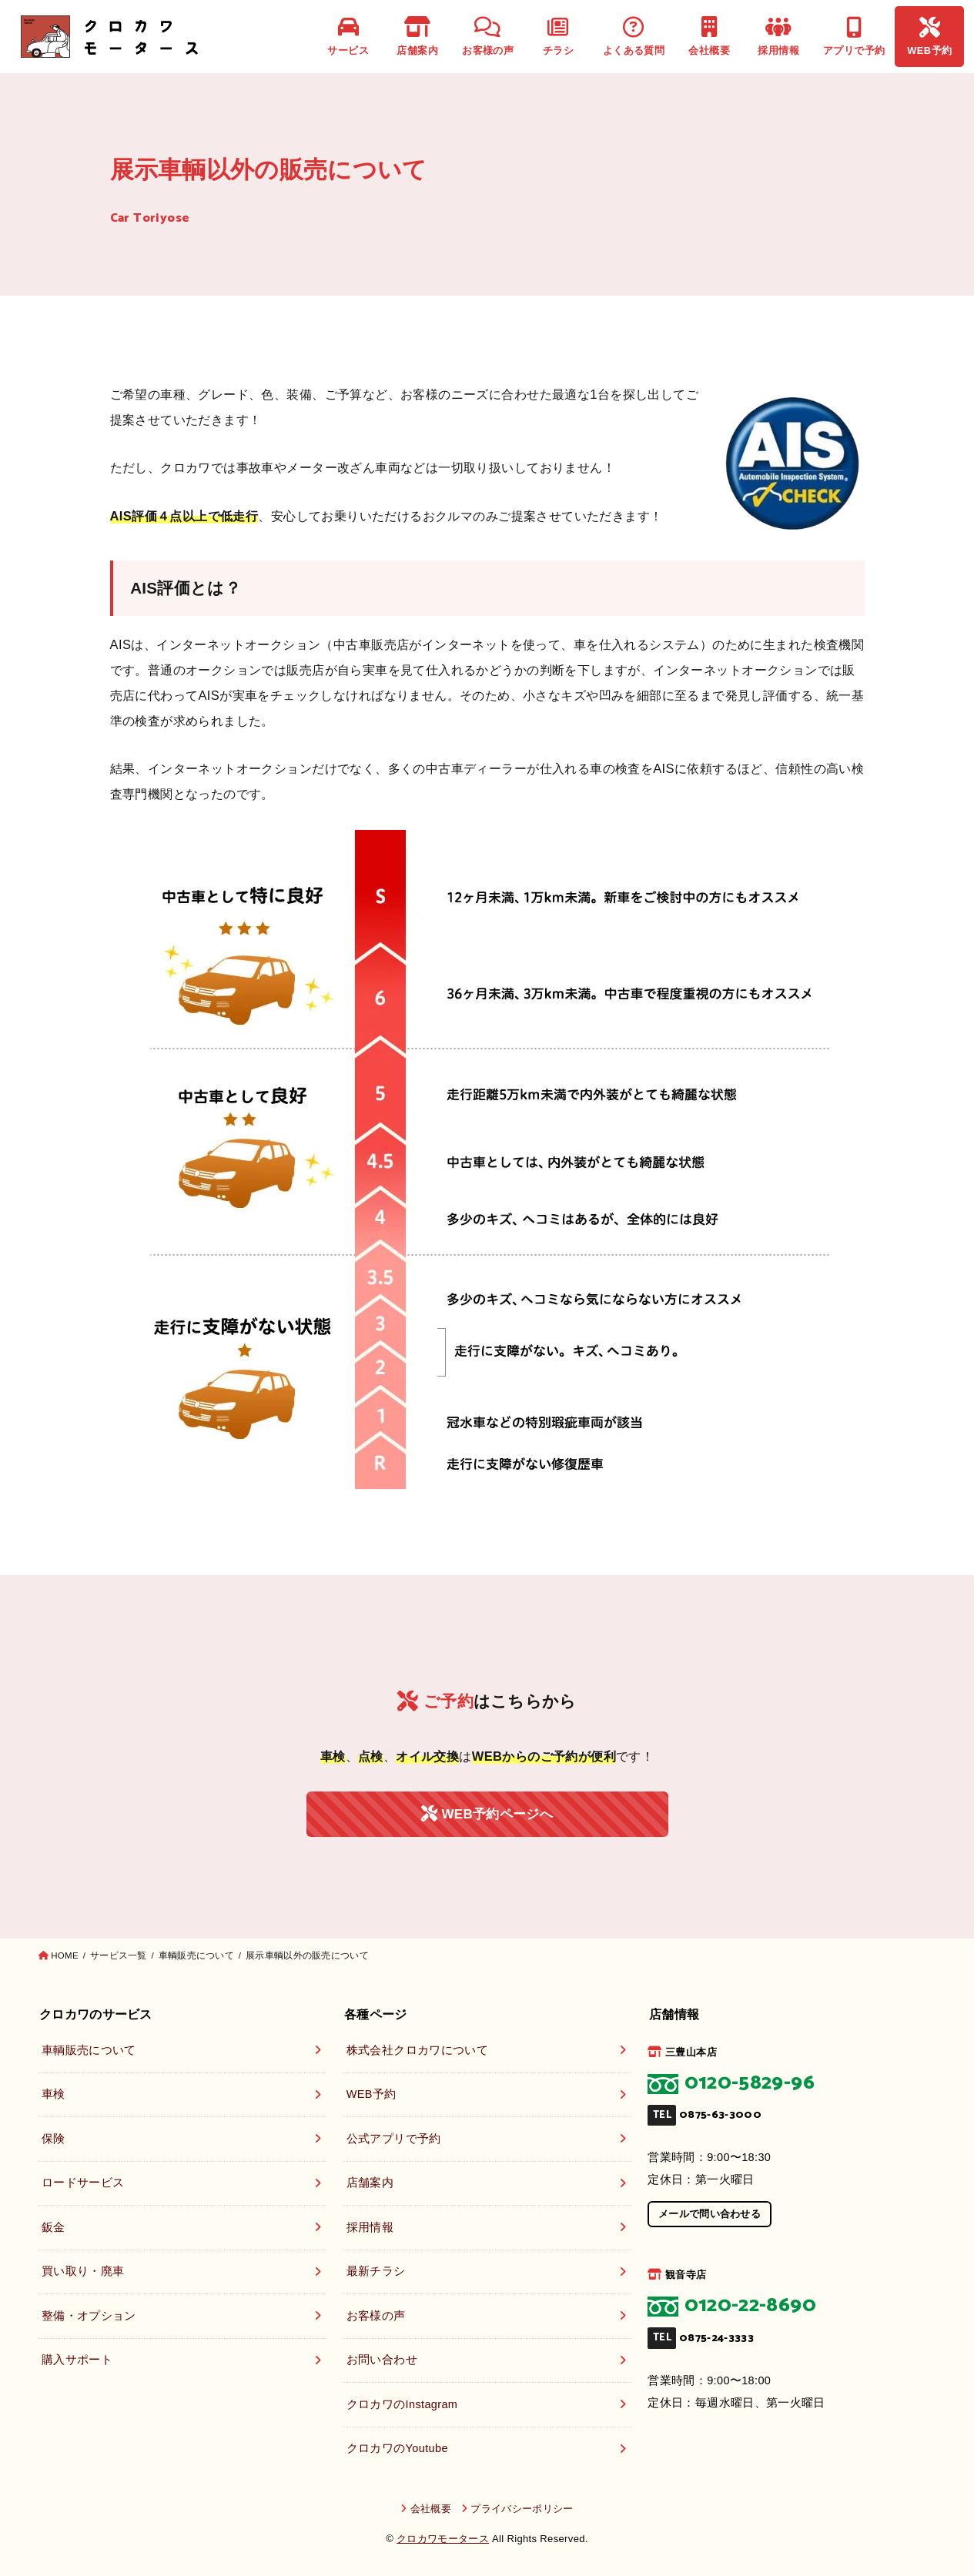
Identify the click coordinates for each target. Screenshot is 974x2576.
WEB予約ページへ (487, 1814)
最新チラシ (376, 2271)
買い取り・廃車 (83, 2271)
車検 (53, 2094)
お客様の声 (488, 36)
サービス (348, 36)
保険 (53, 2139)
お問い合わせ (381, 2360)
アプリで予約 (854, 36)
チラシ (558, 36)
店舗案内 (417, 36)
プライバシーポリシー (521, 2508)
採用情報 (778, 36)
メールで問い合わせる (709, 2214)
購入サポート (77, 2360)
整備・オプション (89, 2316)
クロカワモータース (443, 2538)
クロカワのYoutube (397, 2448)
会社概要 (709, 36)
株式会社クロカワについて (417, 2050)
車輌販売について (89, 2050)
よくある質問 (633, 36)
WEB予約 (929, 36)
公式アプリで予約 (393, 2139)
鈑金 (53, 2227)
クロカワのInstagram (402, 2404)
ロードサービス (83, 2182)
